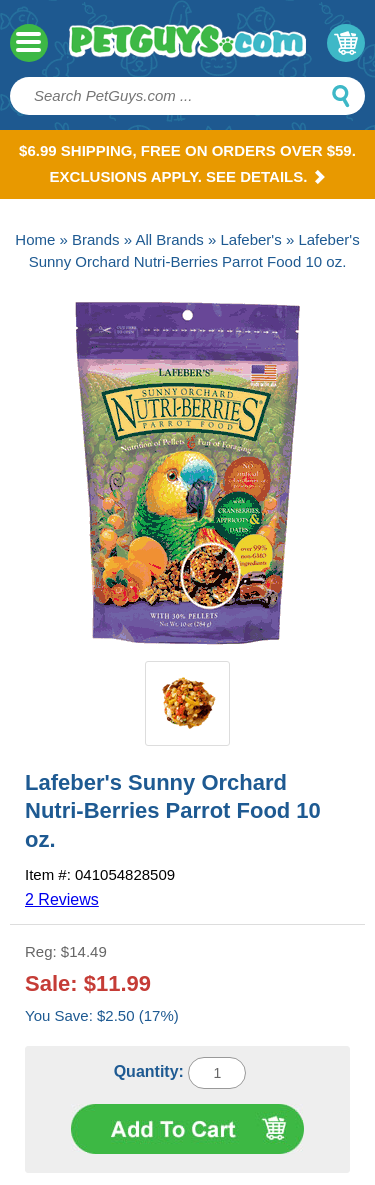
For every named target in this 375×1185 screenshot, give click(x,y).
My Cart (346, 43)
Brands (96, 239)
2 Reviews (62, 899)
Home (35, 239)
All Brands (169, 239)
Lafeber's (250, 239)
